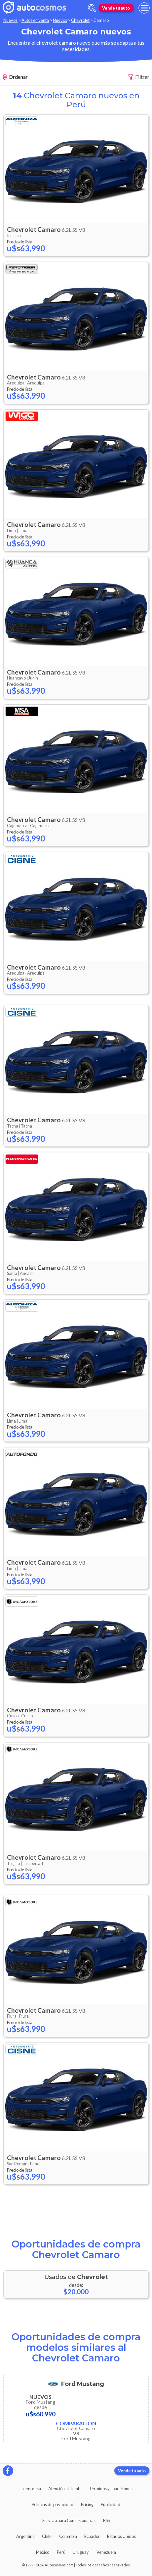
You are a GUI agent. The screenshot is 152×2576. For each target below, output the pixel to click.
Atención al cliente (65, 2488)
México (42, 2552)
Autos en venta (35, 20)
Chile (47, 2536)
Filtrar (138, 77)
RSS (106, 2520)
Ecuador (92, 2536)
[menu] (144, 8)
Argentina (25, 2536)
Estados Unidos (121, 2536)
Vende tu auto (116, 8)
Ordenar (15, 77)
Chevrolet (80, 20)
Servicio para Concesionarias (68, 2520)
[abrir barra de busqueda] (92, 8)
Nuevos (10, 20)
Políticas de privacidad (52, 2504)
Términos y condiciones (111, 2488)
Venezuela (106, 2552)
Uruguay (81, 2552)
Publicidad (110, 2504)
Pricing (87, 2504)
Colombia (68, 2536)
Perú (61, 2552)
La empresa (30, 2488)
